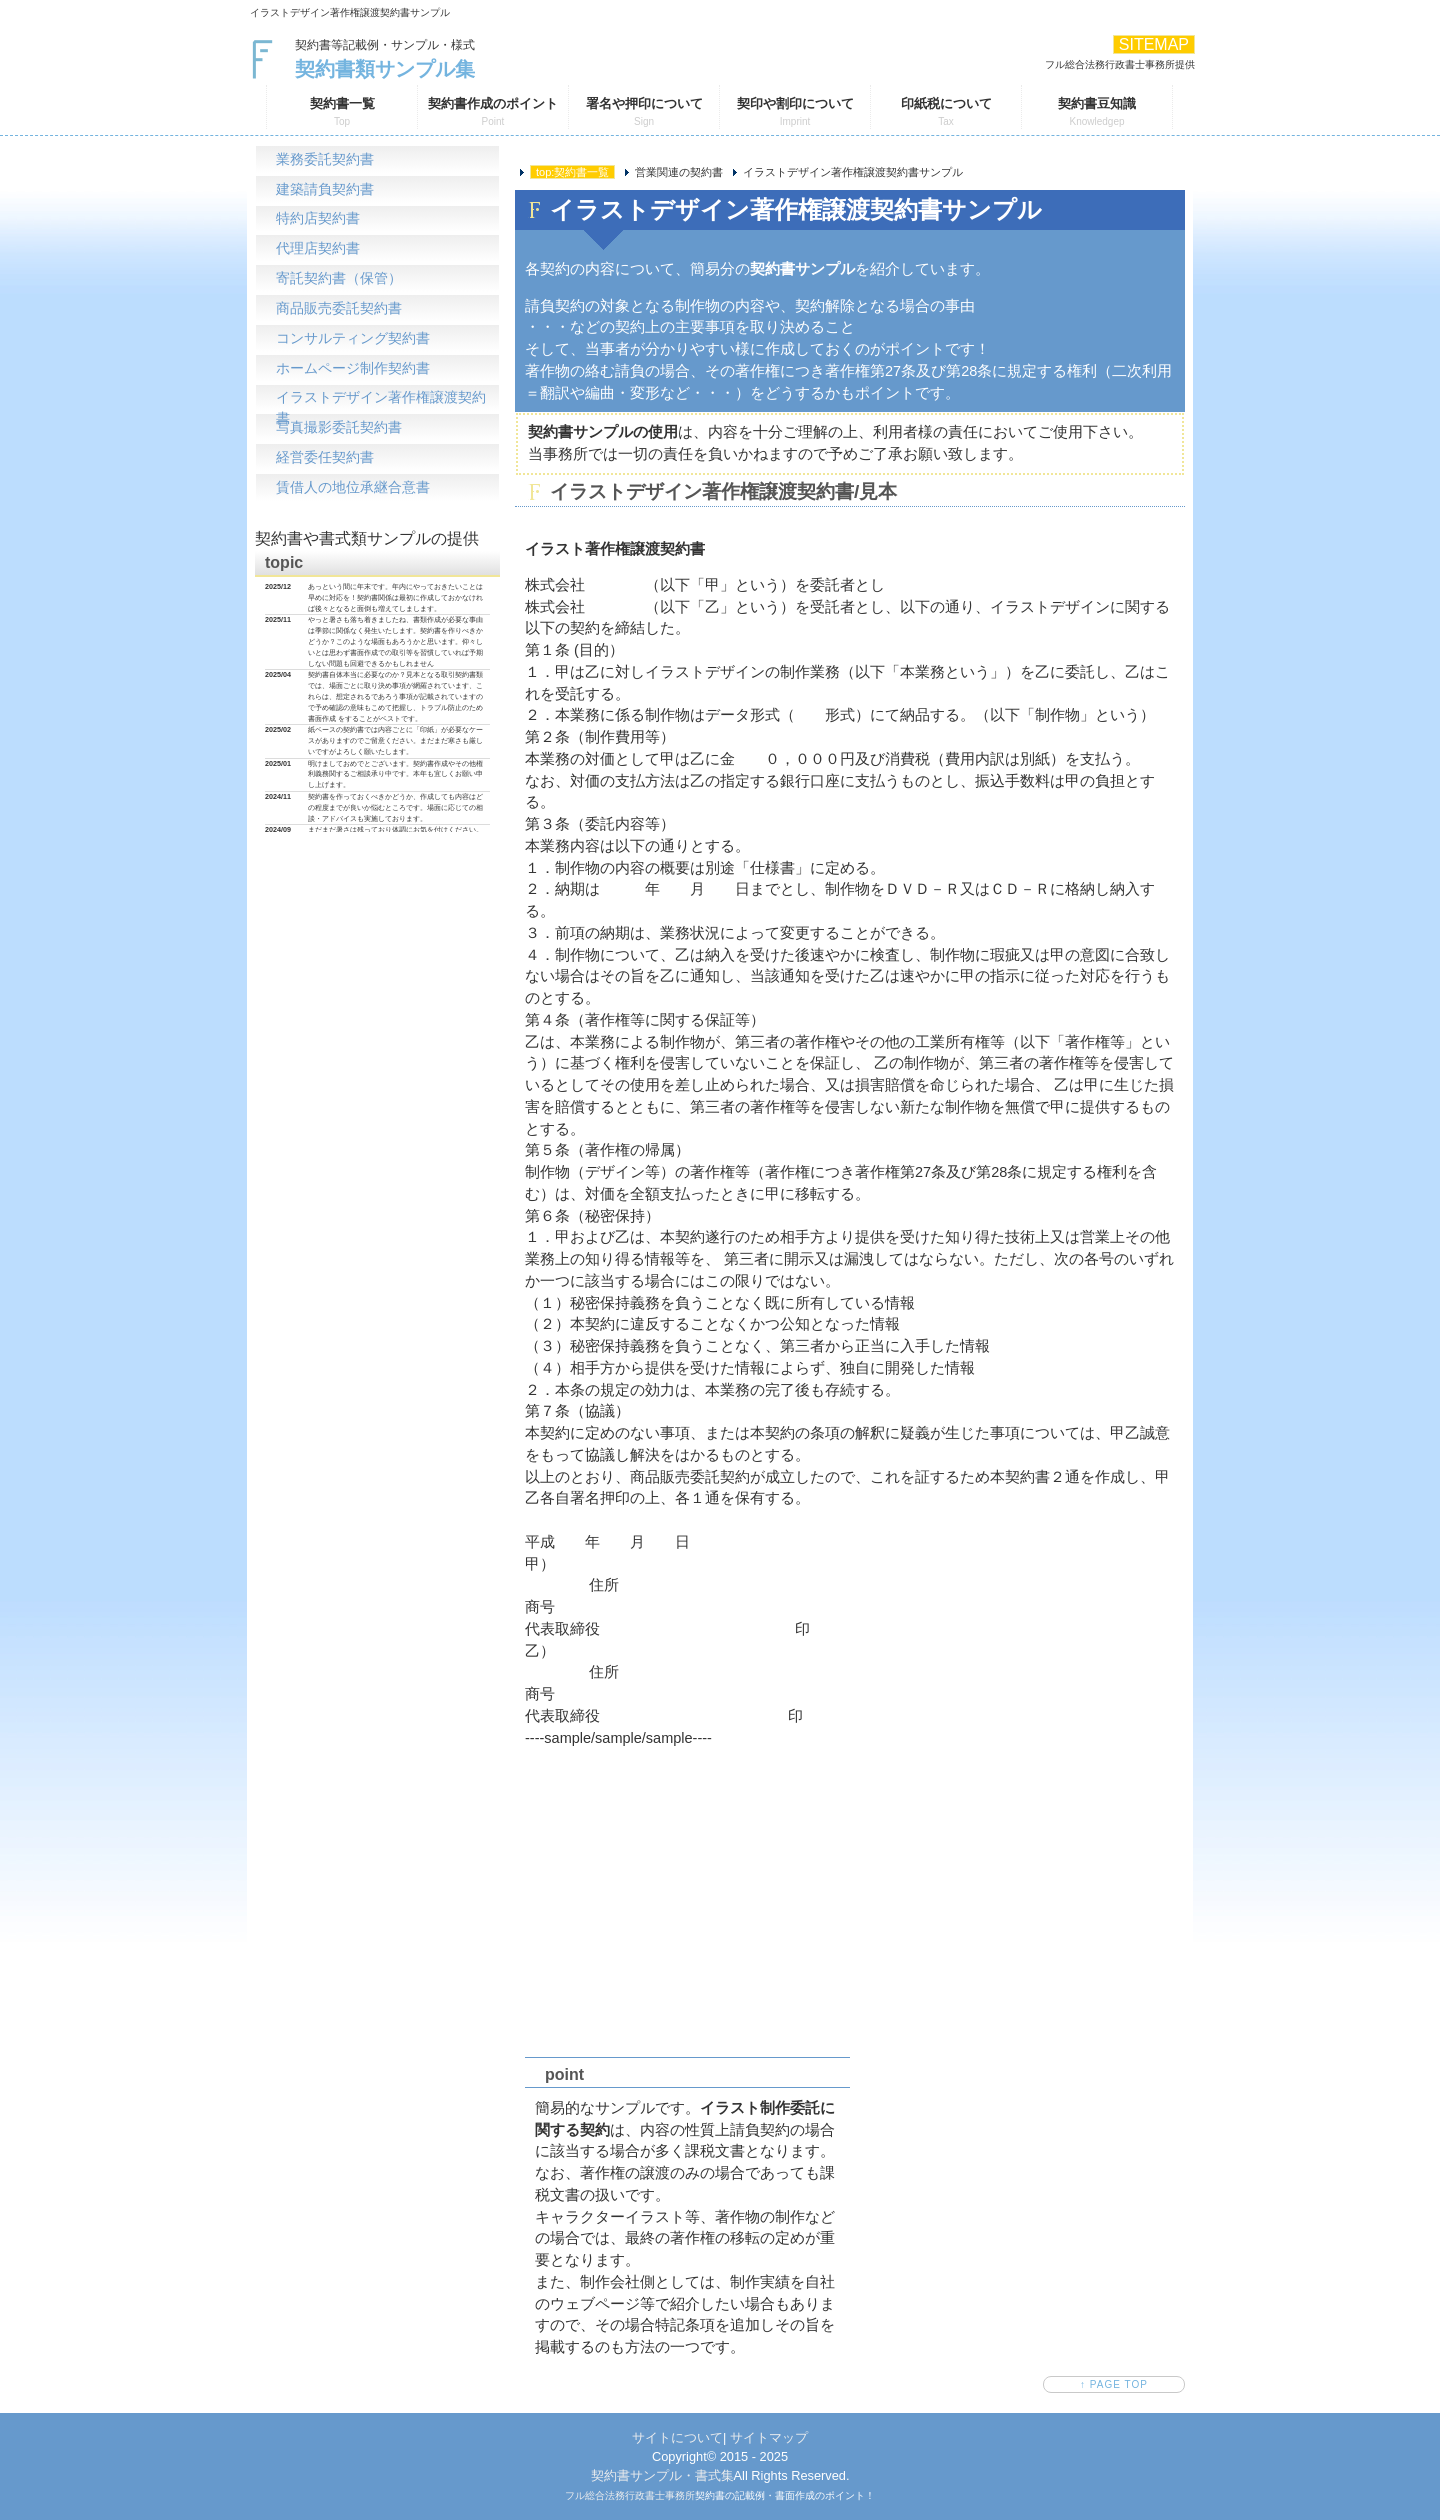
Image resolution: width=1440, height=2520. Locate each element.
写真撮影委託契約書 (339, 429)
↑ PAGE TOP (1114, 2384)
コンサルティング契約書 (353, 339)
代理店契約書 (318, 249)
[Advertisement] (850, 1897)
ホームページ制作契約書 (353, 369)
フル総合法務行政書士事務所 (630, 2495)
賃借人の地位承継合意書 (353, 489)
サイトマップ (769, 2437)
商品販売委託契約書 (339, 309)
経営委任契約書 (325, 459)
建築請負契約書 (325, 189)
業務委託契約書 (325, 159)
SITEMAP (1154, 44)
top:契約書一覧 (572, 172)
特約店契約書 (318, 219)
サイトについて (677, 2437)
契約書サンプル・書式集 (662, 2475)
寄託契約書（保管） (339, 279)
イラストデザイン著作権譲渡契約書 (381, 403)
